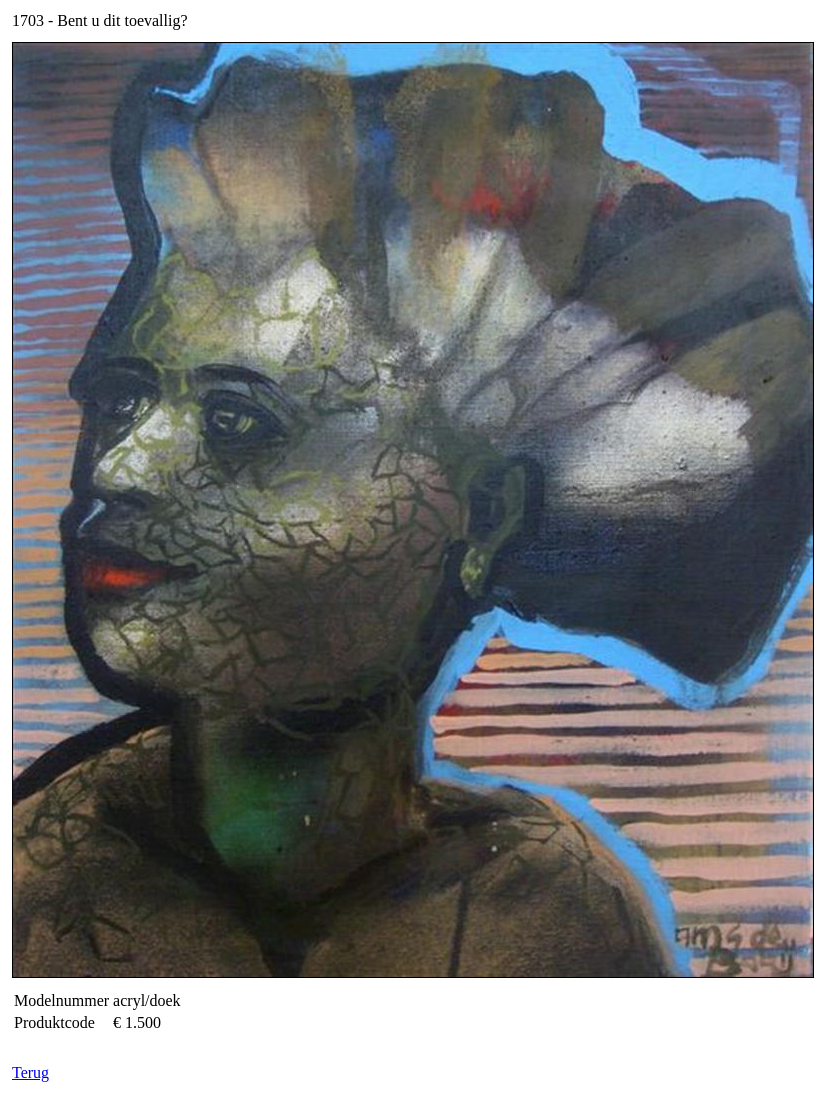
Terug (30, 1072)
